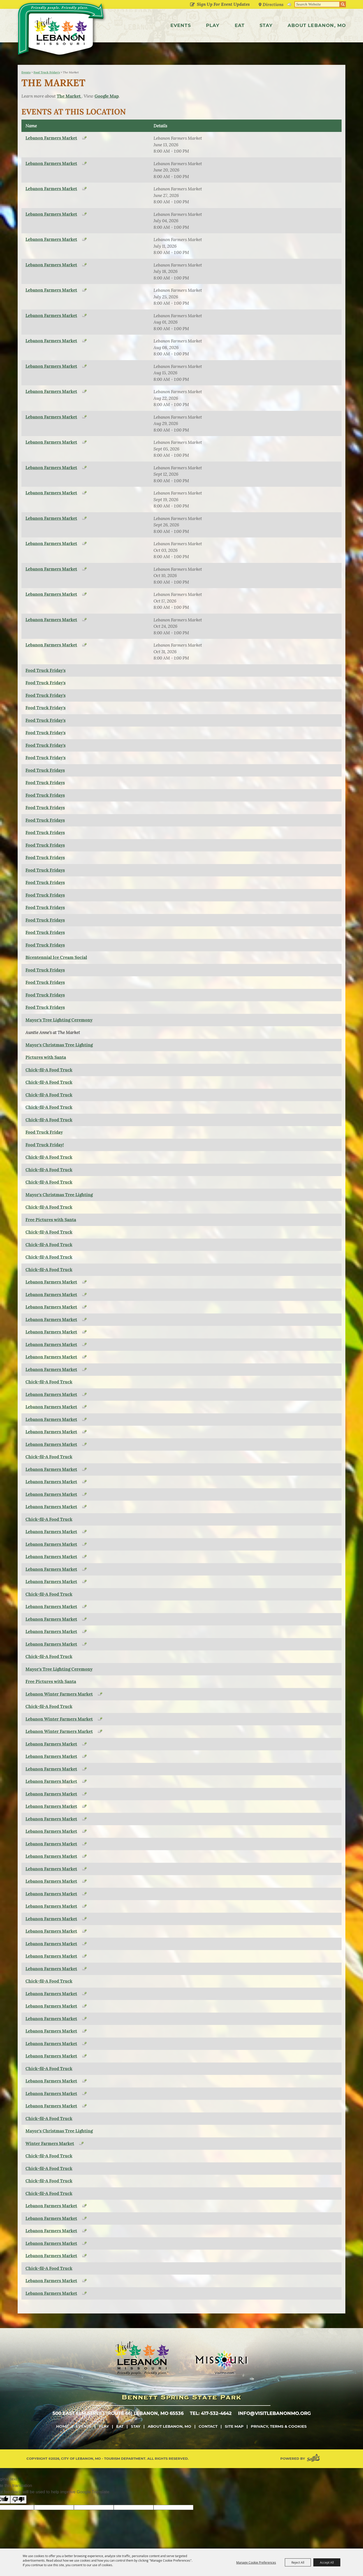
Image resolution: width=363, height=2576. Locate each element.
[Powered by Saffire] (314, 2458)
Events (180, 25)
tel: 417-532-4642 (211, 2413)
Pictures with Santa (45, 1057)
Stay (266, 25)
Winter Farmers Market (49, 2143)
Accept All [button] (327, 2562)
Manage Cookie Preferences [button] (256, 2562)
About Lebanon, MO (317, 25)
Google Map (107, 96)
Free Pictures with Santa (50, 1219)
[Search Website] (317, 4)
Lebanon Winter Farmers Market (59, 1694)
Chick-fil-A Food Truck (48, 1070)
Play (213, 25)
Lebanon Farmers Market (51, 138)
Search (343, 4)
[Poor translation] (18, 2499)
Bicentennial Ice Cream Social (56, 957)
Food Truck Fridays (45, 770)
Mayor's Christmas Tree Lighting (59, 1045)
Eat (240, 25)
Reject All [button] (297, 2562)
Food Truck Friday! (44, 1145)
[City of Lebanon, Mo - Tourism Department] (63, 31)
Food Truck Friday (44, 1132)
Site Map (234, 2426)
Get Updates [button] (192, 4)
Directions (273, 4)
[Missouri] (221, 2362)
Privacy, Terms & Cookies (279, 2426)
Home (62, 2426)
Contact (208, 2426)
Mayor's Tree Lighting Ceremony (59, 1020)
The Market (69, 96)
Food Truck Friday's (47, 72)
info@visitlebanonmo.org (274, 2413)
